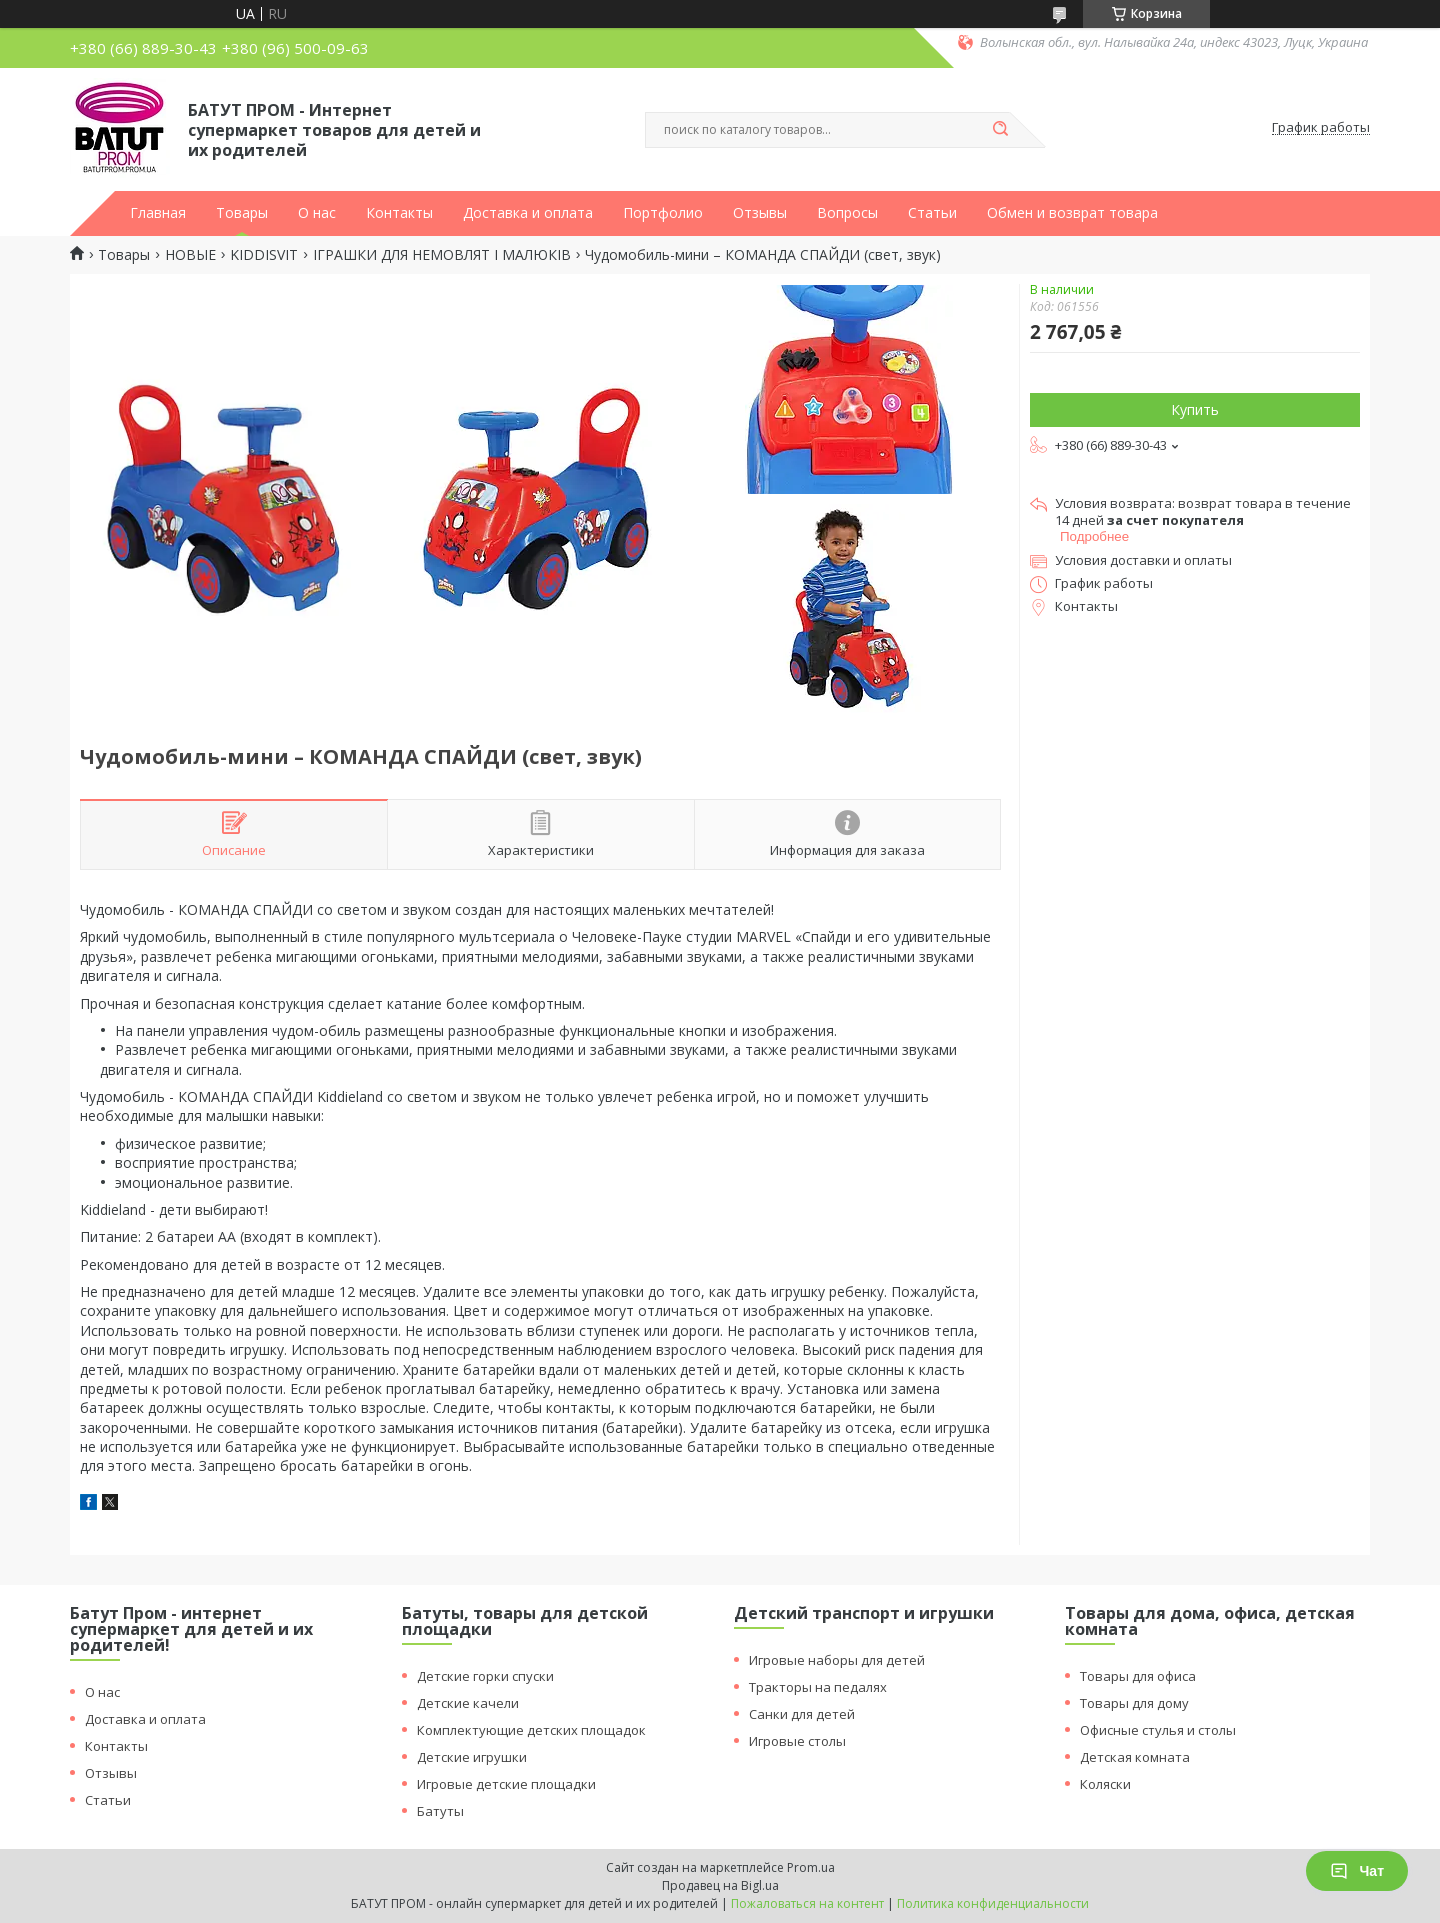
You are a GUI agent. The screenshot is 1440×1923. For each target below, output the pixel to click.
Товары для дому (1134, 1703)
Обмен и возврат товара (1072, 213)
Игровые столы (797, 1741)
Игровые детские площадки (506, 1784)
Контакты (399, 213)
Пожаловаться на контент (807, 1903)
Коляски (1105, 1784)
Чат (1357, 1871)
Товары (242, 213)
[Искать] (1000, 130)
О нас (317, 213)
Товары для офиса (1138, 1676)
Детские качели (468, 1703)
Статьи (932, 213)
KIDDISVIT (264, 255)
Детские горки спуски (485, 1676)
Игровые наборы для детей (837, 1660)
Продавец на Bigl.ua (720, 1885)
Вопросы (847, 213)
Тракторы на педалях (818, 1687)
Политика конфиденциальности (993, 1903)
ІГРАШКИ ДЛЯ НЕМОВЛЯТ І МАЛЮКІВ (442, 255)
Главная (158, 213)
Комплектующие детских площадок (531, 1730)
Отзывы (760, 213)
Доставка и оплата (528, 213)
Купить (1195, 409)
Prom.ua (811, 1867)
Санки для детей (802, 1714)
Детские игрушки (472, 1757)
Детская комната (1135, 1757)
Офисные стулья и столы (1158, 1730)
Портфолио (663, 213)
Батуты (440, 1811)
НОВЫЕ (190, 255)
